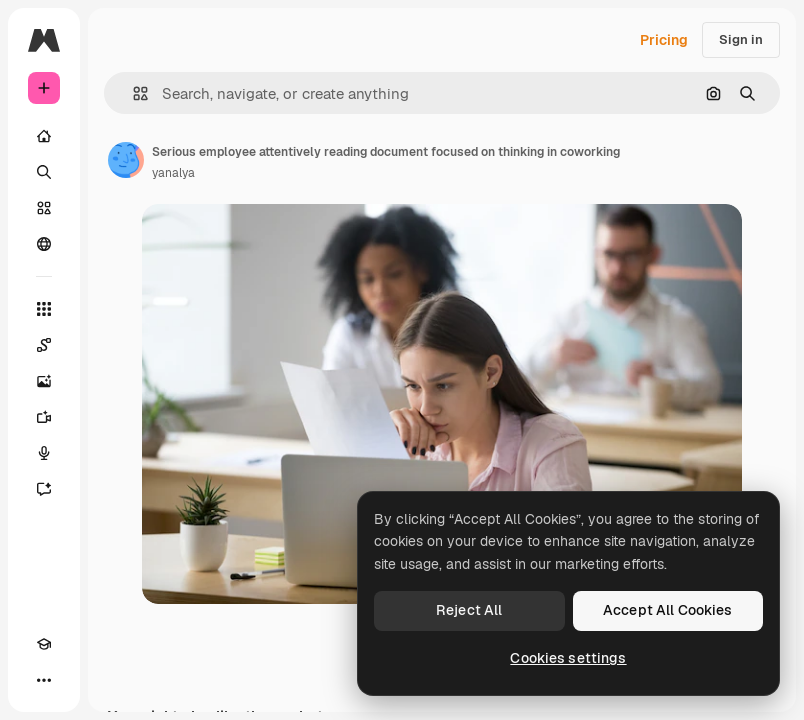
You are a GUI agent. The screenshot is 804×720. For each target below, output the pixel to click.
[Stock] (44, 208)
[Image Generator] (44, 381)
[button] (132, 93)
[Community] (44, 244)
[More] (44, 680)
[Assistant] (44, 489)
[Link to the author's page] (126, 160)
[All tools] (44, 309)
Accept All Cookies (668, 610)
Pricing (664, 40)
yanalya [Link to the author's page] (173, 173)
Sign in (741, 39)
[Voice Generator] (44, 453)
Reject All (469, 610)
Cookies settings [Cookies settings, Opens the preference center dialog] (568, 658)
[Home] (44, 136)
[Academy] (44, 644)
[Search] (44, 172)
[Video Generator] (44, 417)
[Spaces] (44, 345)
